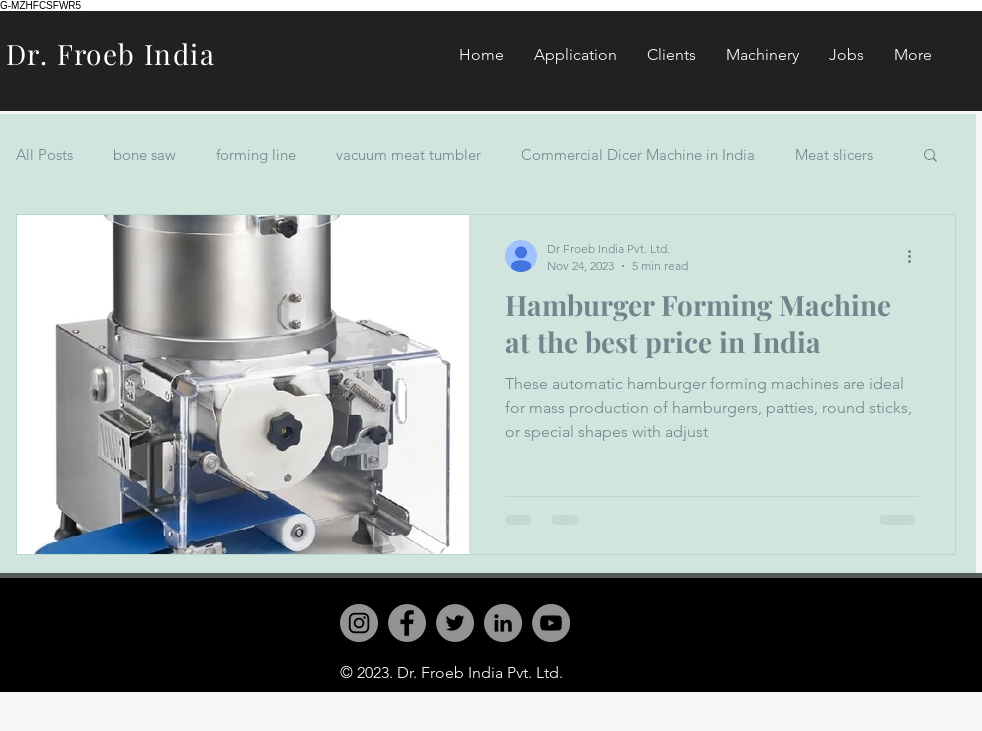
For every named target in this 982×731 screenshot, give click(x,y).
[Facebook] (407, 623)
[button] (930, 156)
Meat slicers (834, 154)
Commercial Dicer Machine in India (638, 154)
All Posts (44, 154)
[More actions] (916, 256)
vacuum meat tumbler (408, 154)
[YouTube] (551, 623)
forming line (256, 154)
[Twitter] (455, 623)
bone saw (144, 154)
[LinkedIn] (503, 623)
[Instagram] (359, 623)
